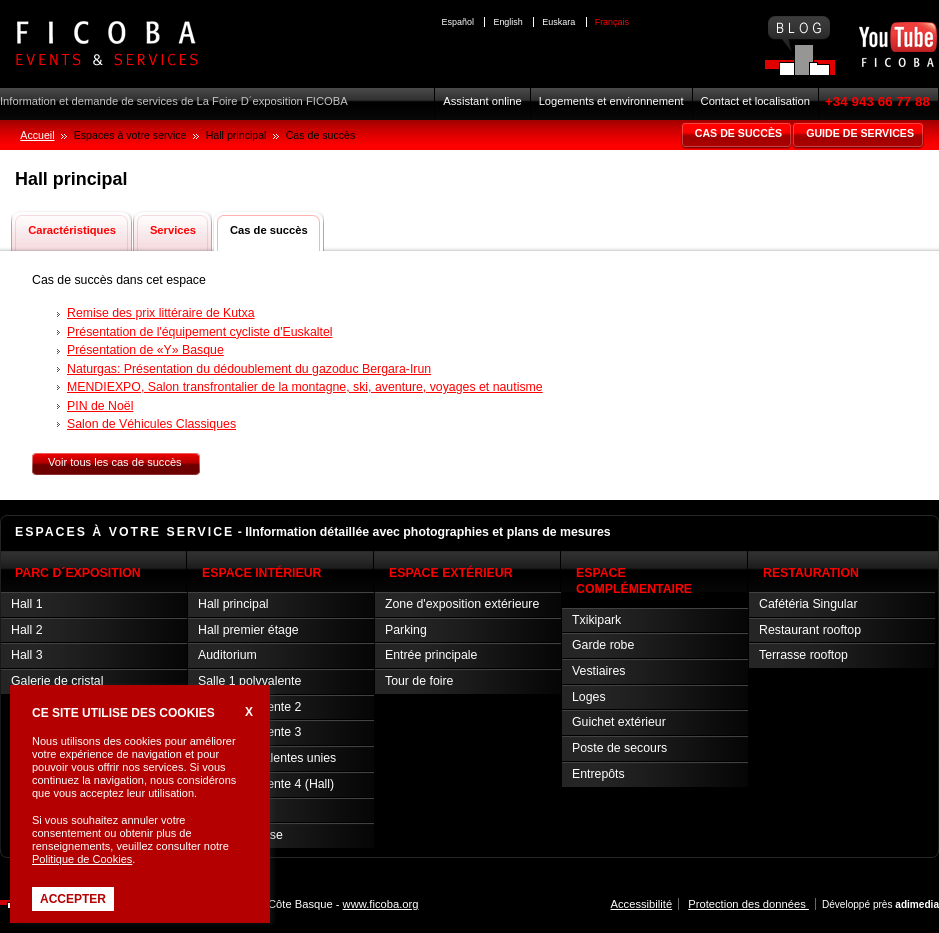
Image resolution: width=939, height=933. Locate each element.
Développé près (880, 904)
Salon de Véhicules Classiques (151, 424)
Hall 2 (26, 630)
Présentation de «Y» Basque (145, 350)
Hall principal (233, 604)
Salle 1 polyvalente (249, 681)
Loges (589, 697)
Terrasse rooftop (803, 655)
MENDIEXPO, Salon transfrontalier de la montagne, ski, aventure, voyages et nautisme (305, 387)
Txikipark (596, 620)
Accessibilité (642, 904)
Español (458, 22)
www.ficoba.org (381, 904)
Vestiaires (598, 671)
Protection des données (748, 904)
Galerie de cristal (57, 681)
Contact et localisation (755, 101)
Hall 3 (26, 655)
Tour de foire (419, 681)
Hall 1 (26, 604)
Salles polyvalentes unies (267, 758)
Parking (406, 630)
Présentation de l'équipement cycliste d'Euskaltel (199, 332)
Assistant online (482, 101)
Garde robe (603, 645)
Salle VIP (223, 810)
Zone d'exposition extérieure (462, 604)
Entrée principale (431, 655)
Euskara (558, 22)
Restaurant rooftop (810, 630)
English (507, 22)
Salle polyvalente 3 (249, 732)
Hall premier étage (248, 630)
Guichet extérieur (619, 722)
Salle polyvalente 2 (249, 707)
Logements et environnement (611, 101)
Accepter (73, 899)
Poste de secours (619, 748)
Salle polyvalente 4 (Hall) (266, 784)
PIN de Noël (100, 406)
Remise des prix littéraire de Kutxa (161, 313)
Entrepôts (598, 774)
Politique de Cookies (82, 859)
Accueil (37, 135)
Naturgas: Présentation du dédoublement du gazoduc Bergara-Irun (249, 369)
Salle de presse (240, 835)
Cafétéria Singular (808, 604)
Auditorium (227, 655)
